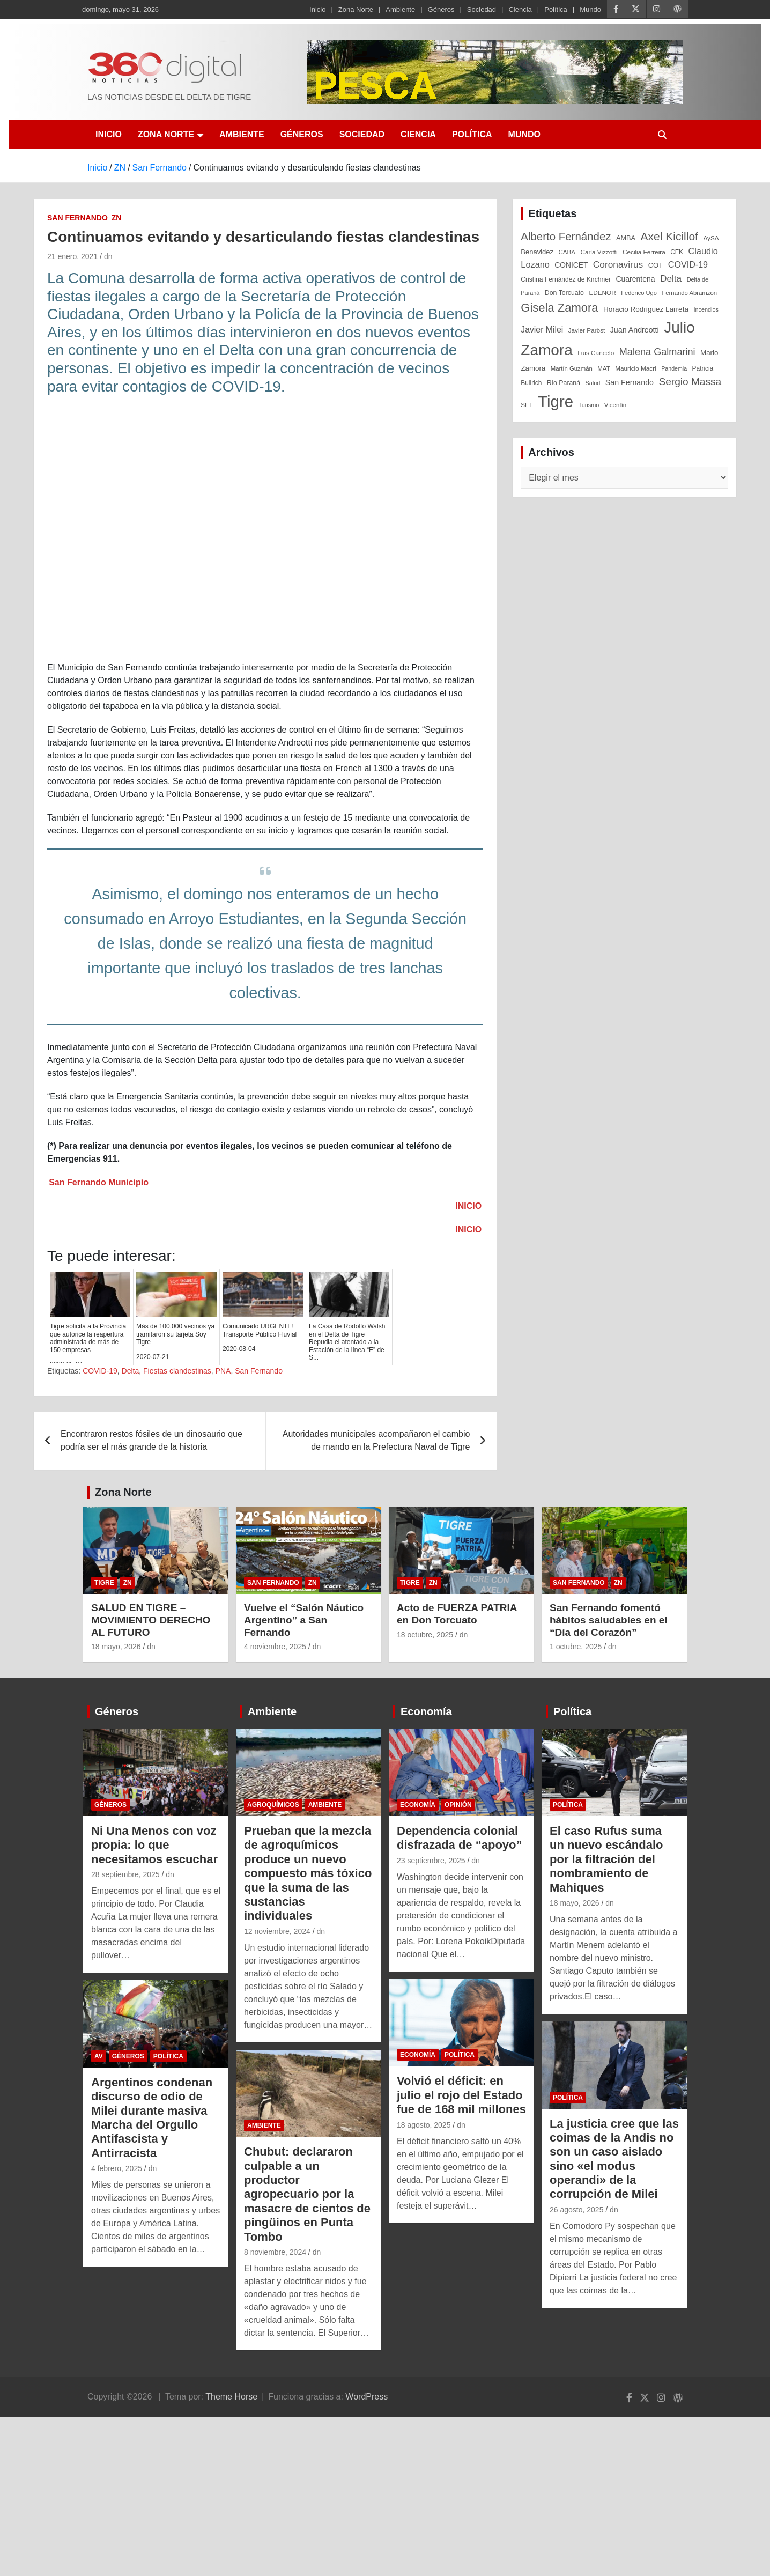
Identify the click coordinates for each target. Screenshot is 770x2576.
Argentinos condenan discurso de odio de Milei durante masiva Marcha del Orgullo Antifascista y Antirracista (151, 2118)
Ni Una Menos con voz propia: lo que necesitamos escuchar (154, 1845)
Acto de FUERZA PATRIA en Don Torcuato (457, 1614)
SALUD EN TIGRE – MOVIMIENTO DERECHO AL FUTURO (150, 1620)
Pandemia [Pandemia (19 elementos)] (674, 368)
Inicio (317, 9)
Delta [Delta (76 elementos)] (671, 278)
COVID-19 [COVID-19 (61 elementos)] (688, 264)
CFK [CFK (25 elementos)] (676, 252)
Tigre (104, 1582)
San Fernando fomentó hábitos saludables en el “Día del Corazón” (609, 1620)
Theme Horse (231, 2396)
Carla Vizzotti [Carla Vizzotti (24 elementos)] (598, 251)
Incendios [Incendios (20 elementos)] (706, 309)
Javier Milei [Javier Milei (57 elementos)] (542, 329)
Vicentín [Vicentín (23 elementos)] (615, 405)
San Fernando (77, 217)
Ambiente (400, 9)
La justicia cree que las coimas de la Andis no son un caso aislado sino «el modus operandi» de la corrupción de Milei (614, 2159)
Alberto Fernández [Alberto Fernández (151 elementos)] (566, 236)
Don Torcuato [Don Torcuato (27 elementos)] (564, 293)
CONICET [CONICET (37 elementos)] (571, 265)
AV (98, 2056)
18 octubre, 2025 (425, 1634)
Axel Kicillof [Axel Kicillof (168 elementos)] (669, 236)
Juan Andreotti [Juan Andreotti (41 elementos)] (634, 330)
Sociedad (481, 9)
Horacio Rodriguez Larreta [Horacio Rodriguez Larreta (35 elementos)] (645, 309)
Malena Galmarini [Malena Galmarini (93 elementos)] (657, 351)
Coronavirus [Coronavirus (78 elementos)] (618, 264)
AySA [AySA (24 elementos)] (711, 237)
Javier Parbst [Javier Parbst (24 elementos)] (586, 330)
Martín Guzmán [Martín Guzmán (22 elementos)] (572, 368)
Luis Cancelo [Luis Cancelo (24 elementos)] (596, 352)
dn (108, 256)
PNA (223, 1371)
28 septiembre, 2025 (125, 1874)
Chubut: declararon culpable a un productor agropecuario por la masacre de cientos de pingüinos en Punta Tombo (307, 2194)
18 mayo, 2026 (116, 1646)
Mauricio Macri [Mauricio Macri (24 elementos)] (635, 368)
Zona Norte (355, 9)
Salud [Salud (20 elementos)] (593, 383)
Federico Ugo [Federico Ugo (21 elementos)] (639, 293)
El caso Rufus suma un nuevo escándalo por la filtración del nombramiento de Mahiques (606, 1859)
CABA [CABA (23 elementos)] (567, 252)
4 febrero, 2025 (116, 2168)
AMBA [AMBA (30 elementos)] (625, 238)
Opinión (458, 1805)
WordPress (366, 2396)
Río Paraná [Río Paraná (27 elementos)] (563, 383)
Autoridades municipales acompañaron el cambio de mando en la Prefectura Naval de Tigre (376, 1440)
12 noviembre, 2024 (277, 1931)
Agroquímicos (273, 1805)
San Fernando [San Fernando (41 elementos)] (629, 382)
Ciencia (519, 9)
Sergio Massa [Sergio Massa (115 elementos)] (689, 381)
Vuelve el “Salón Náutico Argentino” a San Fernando (304, 1620)
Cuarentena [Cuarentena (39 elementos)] (635, 279)
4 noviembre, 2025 (275, 1646)
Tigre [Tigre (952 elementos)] (555, 401)
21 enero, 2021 (72, 256)
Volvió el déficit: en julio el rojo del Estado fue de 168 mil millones (461, 2095)
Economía (426, 1711)
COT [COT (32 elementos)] (655, 265)
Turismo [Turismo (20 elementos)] (588, 405)
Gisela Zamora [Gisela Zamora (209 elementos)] (559, 307)
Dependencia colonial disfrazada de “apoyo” (459, 1837)
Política (555, 9)
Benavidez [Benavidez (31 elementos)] (537, 252)
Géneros (441, 9)
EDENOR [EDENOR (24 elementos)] (602, 292)
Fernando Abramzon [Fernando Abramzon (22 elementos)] (689, 293)
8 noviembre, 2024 (275, 2252)
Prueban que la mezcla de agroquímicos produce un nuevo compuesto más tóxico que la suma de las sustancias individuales (308, 1873)
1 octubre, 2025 (576, 1646)
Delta (130, 1371)
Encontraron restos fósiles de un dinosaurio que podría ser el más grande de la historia (151, 1440)
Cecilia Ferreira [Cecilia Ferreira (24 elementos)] (644, 251)
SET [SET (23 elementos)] (526, 405)
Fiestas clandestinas (177, 1371)
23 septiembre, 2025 (431, 1860)
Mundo (590, 9)
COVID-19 (100, 1371)
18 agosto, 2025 (423, 2125)
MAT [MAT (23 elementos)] (603, 368)
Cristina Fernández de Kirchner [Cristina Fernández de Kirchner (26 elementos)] (566, 279)
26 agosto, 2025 (576, 2209)
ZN (117, 217)
